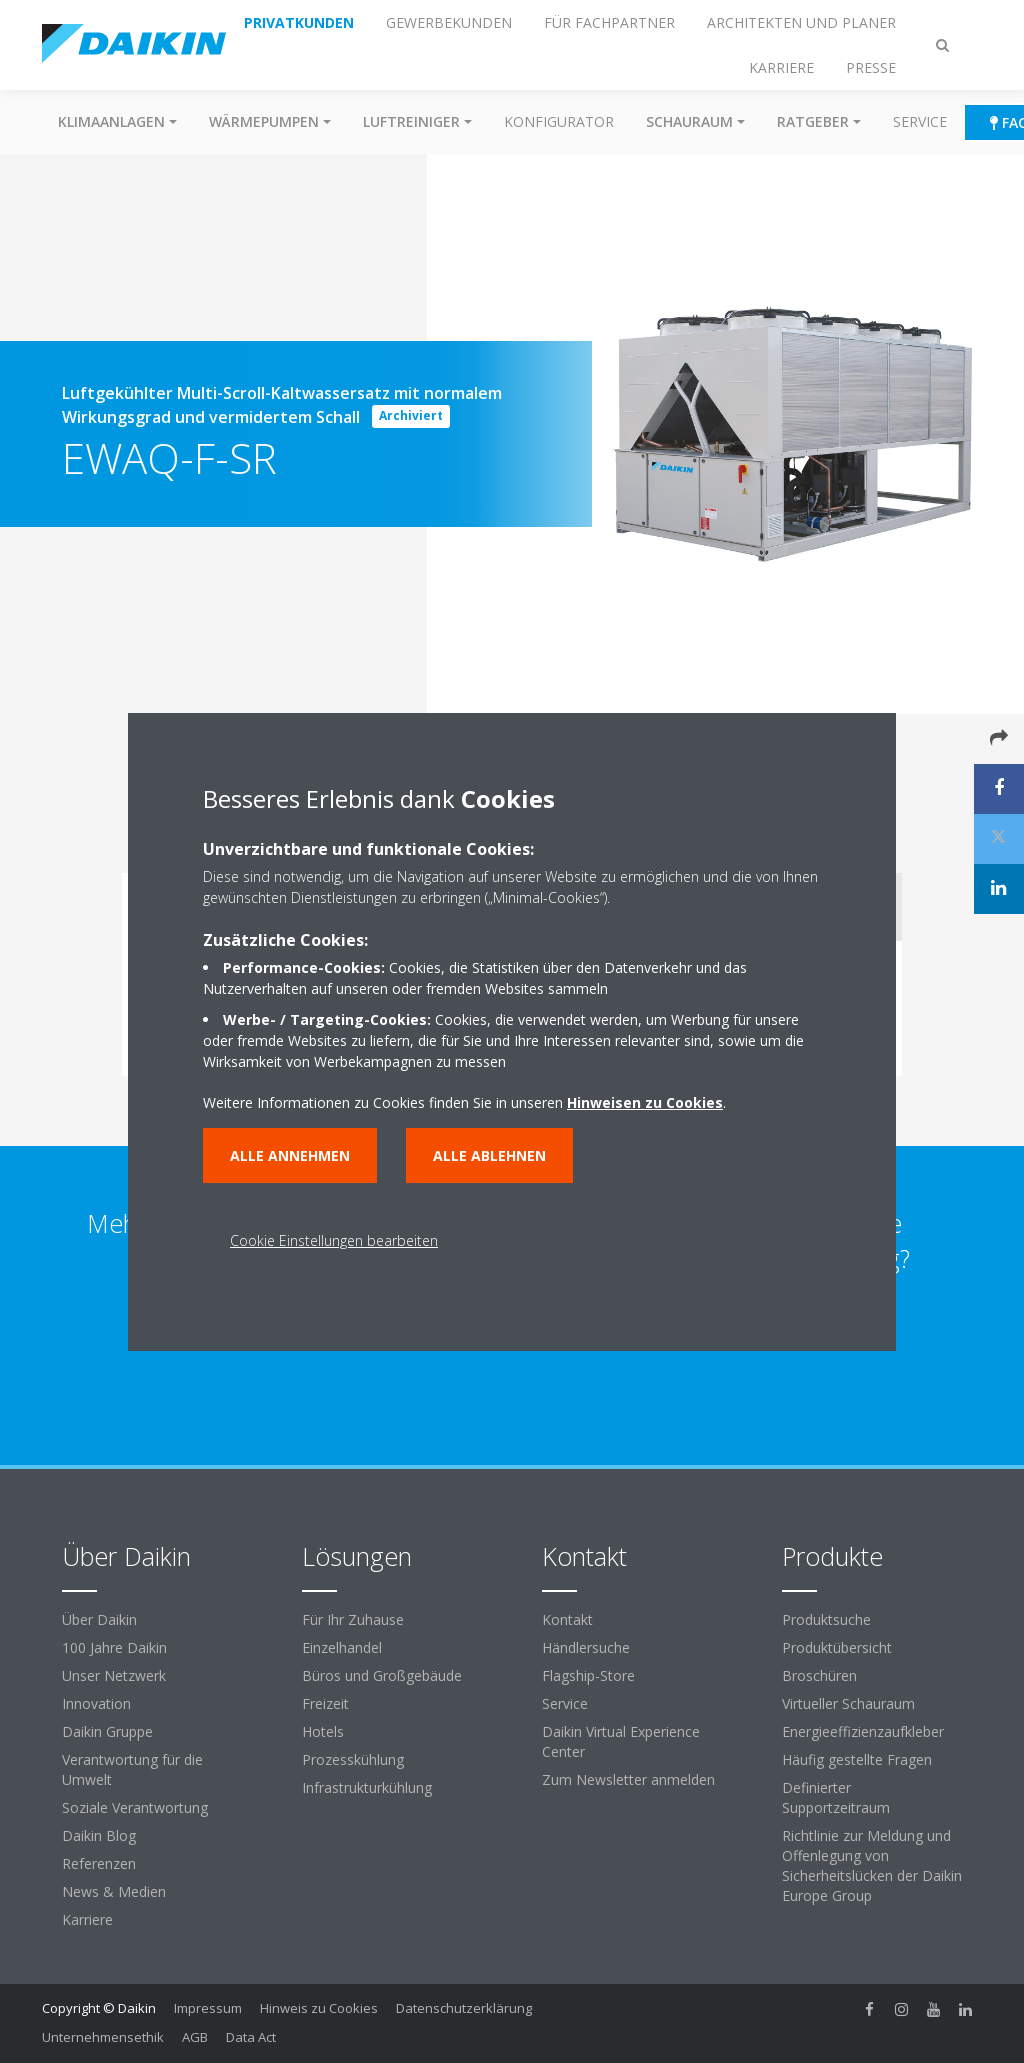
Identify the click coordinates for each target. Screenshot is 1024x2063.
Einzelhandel (342, 1647)
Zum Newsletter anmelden (628, 1779)
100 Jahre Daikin (114, 1647)
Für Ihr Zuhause (353, 1619)
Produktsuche (826, 1619)
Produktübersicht (837, 1647)
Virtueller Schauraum (848, 1703)
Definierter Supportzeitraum (836, 1797)
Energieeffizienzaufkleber (863, 1731)
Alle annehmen (290, 1155)
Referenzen (99, 1863)
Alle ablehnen (489, 1155)
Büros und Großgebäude (382, 1675)
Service (920, 121)
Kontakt (567, 1619)
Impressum (208, 2008)
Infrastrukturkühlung (367, 1787)
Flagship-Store (588, 1675)
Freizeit (325, 1703)
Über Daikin (99, 1619)
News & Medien (114, 1891)
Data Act (251, 2037)
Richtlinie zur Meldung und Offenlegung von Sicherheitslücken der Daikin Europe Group (872, 1865)
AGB (195, 2037)
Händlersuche (586, 1647)
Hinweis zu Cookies (319, 2008)
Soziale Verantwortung (135, 1807)
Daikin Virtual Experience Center (621, 1741)
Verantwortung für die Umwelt (132, 1769)
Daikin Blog (99, 1835)
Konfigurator (559, 121)
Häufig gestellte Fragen (857, 1759)
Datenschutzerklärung (464, 2008)
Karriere (87, 1919)
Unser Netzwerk (114, 1675)
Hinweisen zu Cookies (645, 1102)
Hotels (323, 1731)
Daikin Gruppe (107, 1731)
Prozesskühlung (353, 1759)
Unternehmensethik (103, 2037)
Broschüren (819, 1675)
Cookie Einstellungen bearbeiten (334, 1240)
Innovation (96, 1703)
